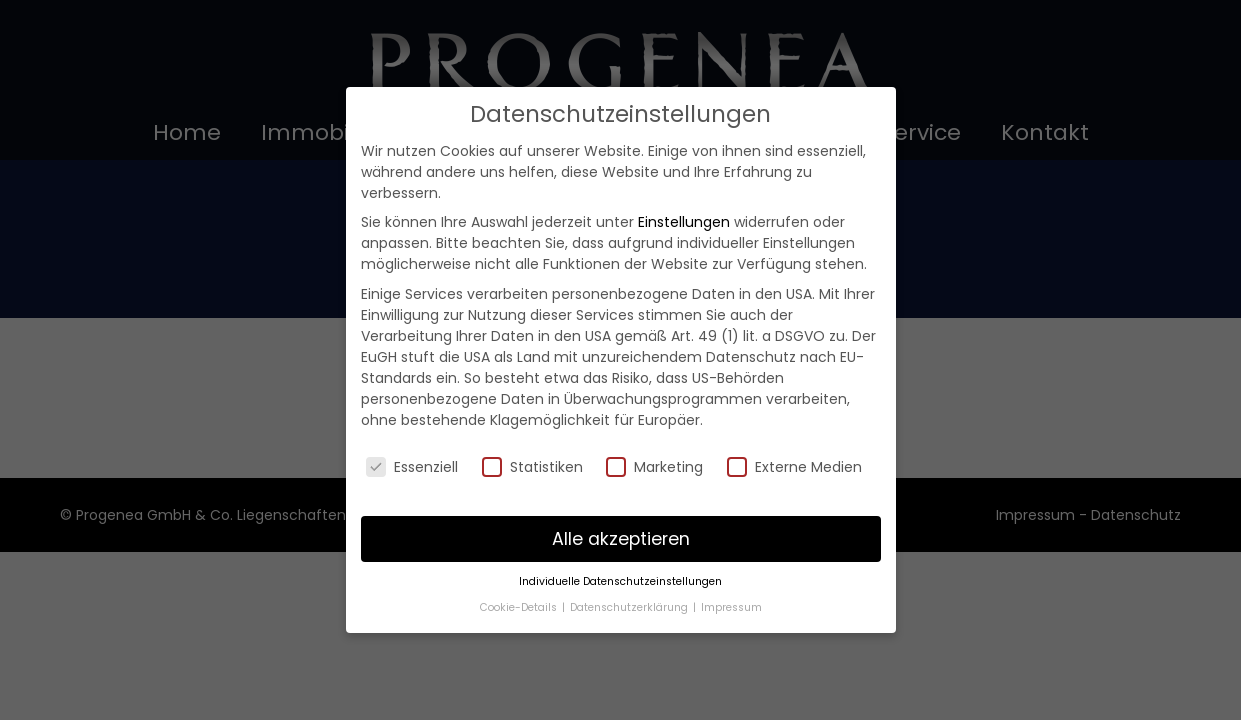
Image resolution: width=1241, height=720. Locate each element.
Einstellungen (684, 222)
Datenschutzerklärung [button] (630, 607)
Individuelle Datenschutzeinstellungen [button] (620, 581)
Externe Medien (794, 467)
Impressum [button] (731, 607)
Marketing (654, 467)
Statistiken (532, 467)
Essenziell (412, 467)
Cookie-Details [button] (520, 607)
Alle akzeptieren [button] (621, 539)
